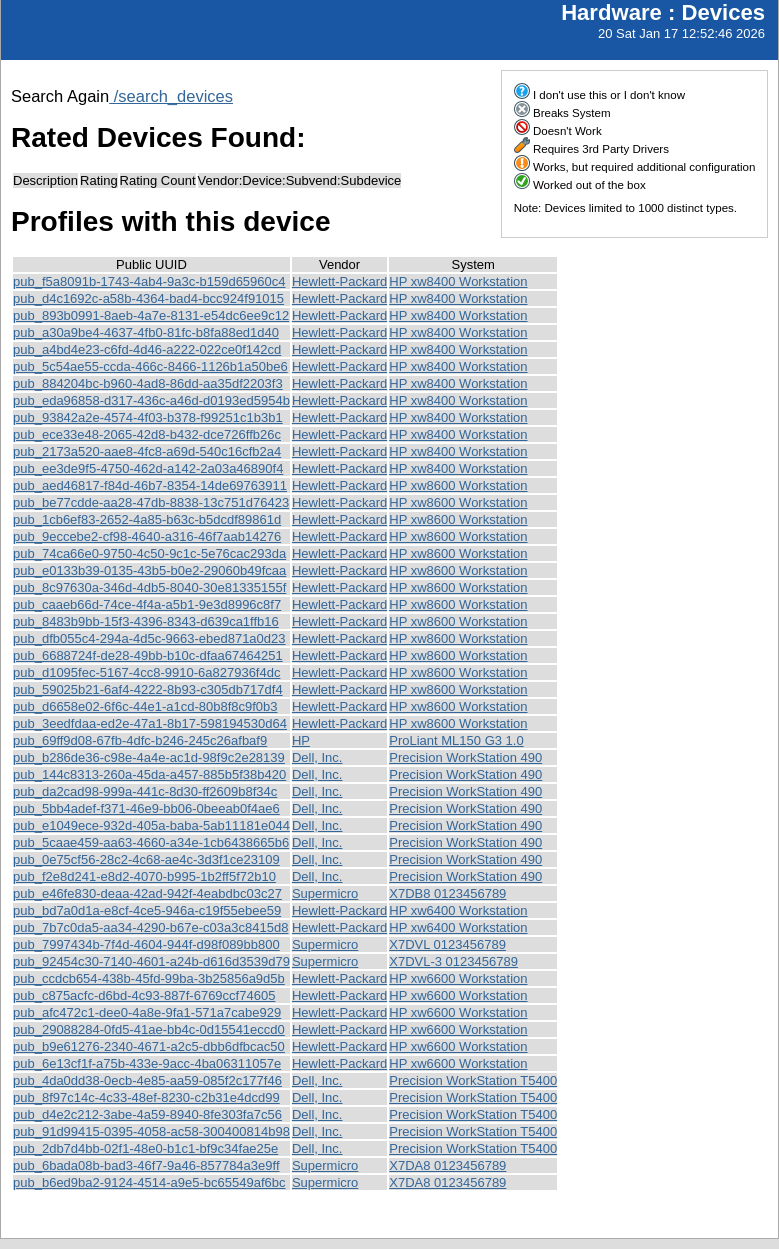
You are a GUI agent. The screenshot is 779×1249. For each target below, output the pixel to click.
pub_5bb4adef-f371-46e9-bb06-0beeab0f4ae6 (146, 808)
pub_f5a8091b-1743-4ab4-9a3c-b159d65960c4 (149, 281)
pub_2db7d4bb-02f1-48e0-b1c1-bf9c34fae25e (145, 1148)
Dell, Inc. (317, 757)
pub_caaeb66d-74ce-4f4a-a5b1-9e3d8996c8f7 (147, 604)
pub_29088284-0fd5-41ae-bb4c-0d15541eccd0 (149, 1029)
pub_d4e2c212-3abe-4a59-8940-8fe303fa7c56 (147, 1114)
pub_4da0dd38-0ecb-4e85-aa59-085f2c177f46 (147, 1080)
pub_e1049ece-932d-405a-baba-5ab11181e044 (151, 825)
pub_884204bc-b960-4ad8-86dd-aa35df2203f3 (148, 383)
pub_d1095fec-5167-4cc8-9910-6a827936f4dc (146, 672)
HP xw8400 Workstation (458, 281)
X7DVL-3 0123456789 (453, 961)
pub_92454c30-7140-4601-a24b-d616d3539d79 (151, 961)
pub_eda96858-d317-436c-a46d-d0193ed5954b (151, 400)
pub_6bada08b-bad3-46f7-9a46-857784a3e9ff (146, 1165)
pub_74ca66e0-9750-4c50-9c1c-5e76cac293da (149, 553)
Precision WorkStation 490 (465, 757)
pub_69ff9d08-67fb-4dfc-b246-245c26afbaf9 (140, 740)
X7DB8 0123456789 (447, 893)
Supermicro (325, 893)
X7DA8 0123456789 (447, 1165)
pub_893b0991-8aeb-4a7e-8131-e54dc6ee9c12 (151, 315)
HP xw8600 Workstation (458, 485)
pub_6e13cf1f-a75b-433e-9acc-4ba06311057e (147, 1063)
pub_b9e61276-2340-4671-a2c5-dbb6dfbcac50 (149, 1046)
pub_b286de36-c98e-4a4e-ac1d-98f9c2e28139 (149, 757)
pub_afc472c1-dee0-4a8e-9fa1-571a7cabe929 (147, 1012)
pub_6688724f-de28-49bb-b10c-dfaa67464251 (148, 655)
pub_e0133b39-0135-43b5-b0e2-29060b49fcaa (149, 570)
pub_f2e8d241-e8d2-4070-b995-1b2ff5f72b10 (144, 876)
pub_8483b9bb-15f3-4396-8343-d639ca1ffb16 (146, 621)
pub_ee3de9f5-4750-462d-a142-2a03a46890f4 (148, 468)
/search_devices (171, 96)
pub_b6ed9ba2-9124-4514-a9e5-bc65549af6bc (149, 1182)
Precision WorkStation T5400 (473, 1080)
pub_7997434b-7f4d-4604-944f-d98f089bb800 (146, 944)
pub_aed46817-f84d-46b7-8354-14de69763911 (150, 485)
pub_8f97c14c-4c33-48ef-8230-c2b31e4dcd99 (146, 1097)
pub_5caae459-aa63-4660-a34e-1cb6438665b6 (151, 842)
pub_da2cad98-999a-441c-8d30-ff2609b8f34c (145, 791)
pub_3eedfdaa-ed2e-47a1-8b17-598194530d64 (150, 723)
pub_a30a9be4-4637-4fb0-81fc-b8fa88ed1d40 (146, 332)
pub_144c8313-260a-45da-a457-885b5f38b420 (149, 774)
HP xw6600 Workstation (458, 978)
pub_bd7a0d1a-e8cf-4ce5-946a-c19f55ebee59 (147, 910)
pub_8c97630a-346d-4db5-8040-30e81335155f (149, 587)
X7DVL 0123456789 (447, 944)
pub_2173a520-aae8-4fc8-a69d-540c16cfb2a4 (147, 451)
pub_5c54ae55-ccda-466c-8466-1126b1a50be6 (150, 366)
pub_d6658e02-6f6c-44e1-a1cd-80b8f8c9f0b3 (145, 706)
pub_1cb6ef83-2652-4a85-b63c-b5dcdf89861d (147, 519)
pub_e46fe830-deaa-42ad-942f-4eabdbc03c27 (147, 893)
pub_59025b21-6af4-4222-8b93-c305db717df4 (148, 689)
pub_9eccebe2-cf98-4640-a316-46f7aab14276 (147, 536)
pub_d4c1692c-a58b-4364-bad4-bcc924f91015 (148, 298)
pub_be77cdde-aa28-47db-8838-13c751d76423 (151, 502)
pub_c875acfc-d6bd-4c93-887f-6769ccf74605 (144, 995)
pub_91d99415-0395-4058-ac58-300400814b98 (151, 1131)
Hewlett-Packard (339, 281)
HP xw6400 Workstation (458, 910)
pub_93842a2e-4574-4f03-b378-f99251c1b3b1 (148, 417)
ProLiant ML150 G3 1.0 (456, 740)
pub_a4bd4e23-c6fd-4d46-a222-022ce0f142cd (147, 349)
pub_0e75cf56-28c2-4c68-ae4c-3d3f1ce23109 (146, 859)
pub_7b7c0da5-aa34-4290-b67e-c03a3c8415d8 (150, 927)
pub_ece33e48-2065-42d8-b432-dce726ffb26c (147, 434)
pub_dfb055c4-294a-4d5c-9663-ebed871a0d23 (149, 638)
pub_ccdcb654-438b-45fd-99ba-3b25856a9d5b (149, 978)
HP (301, 740)
